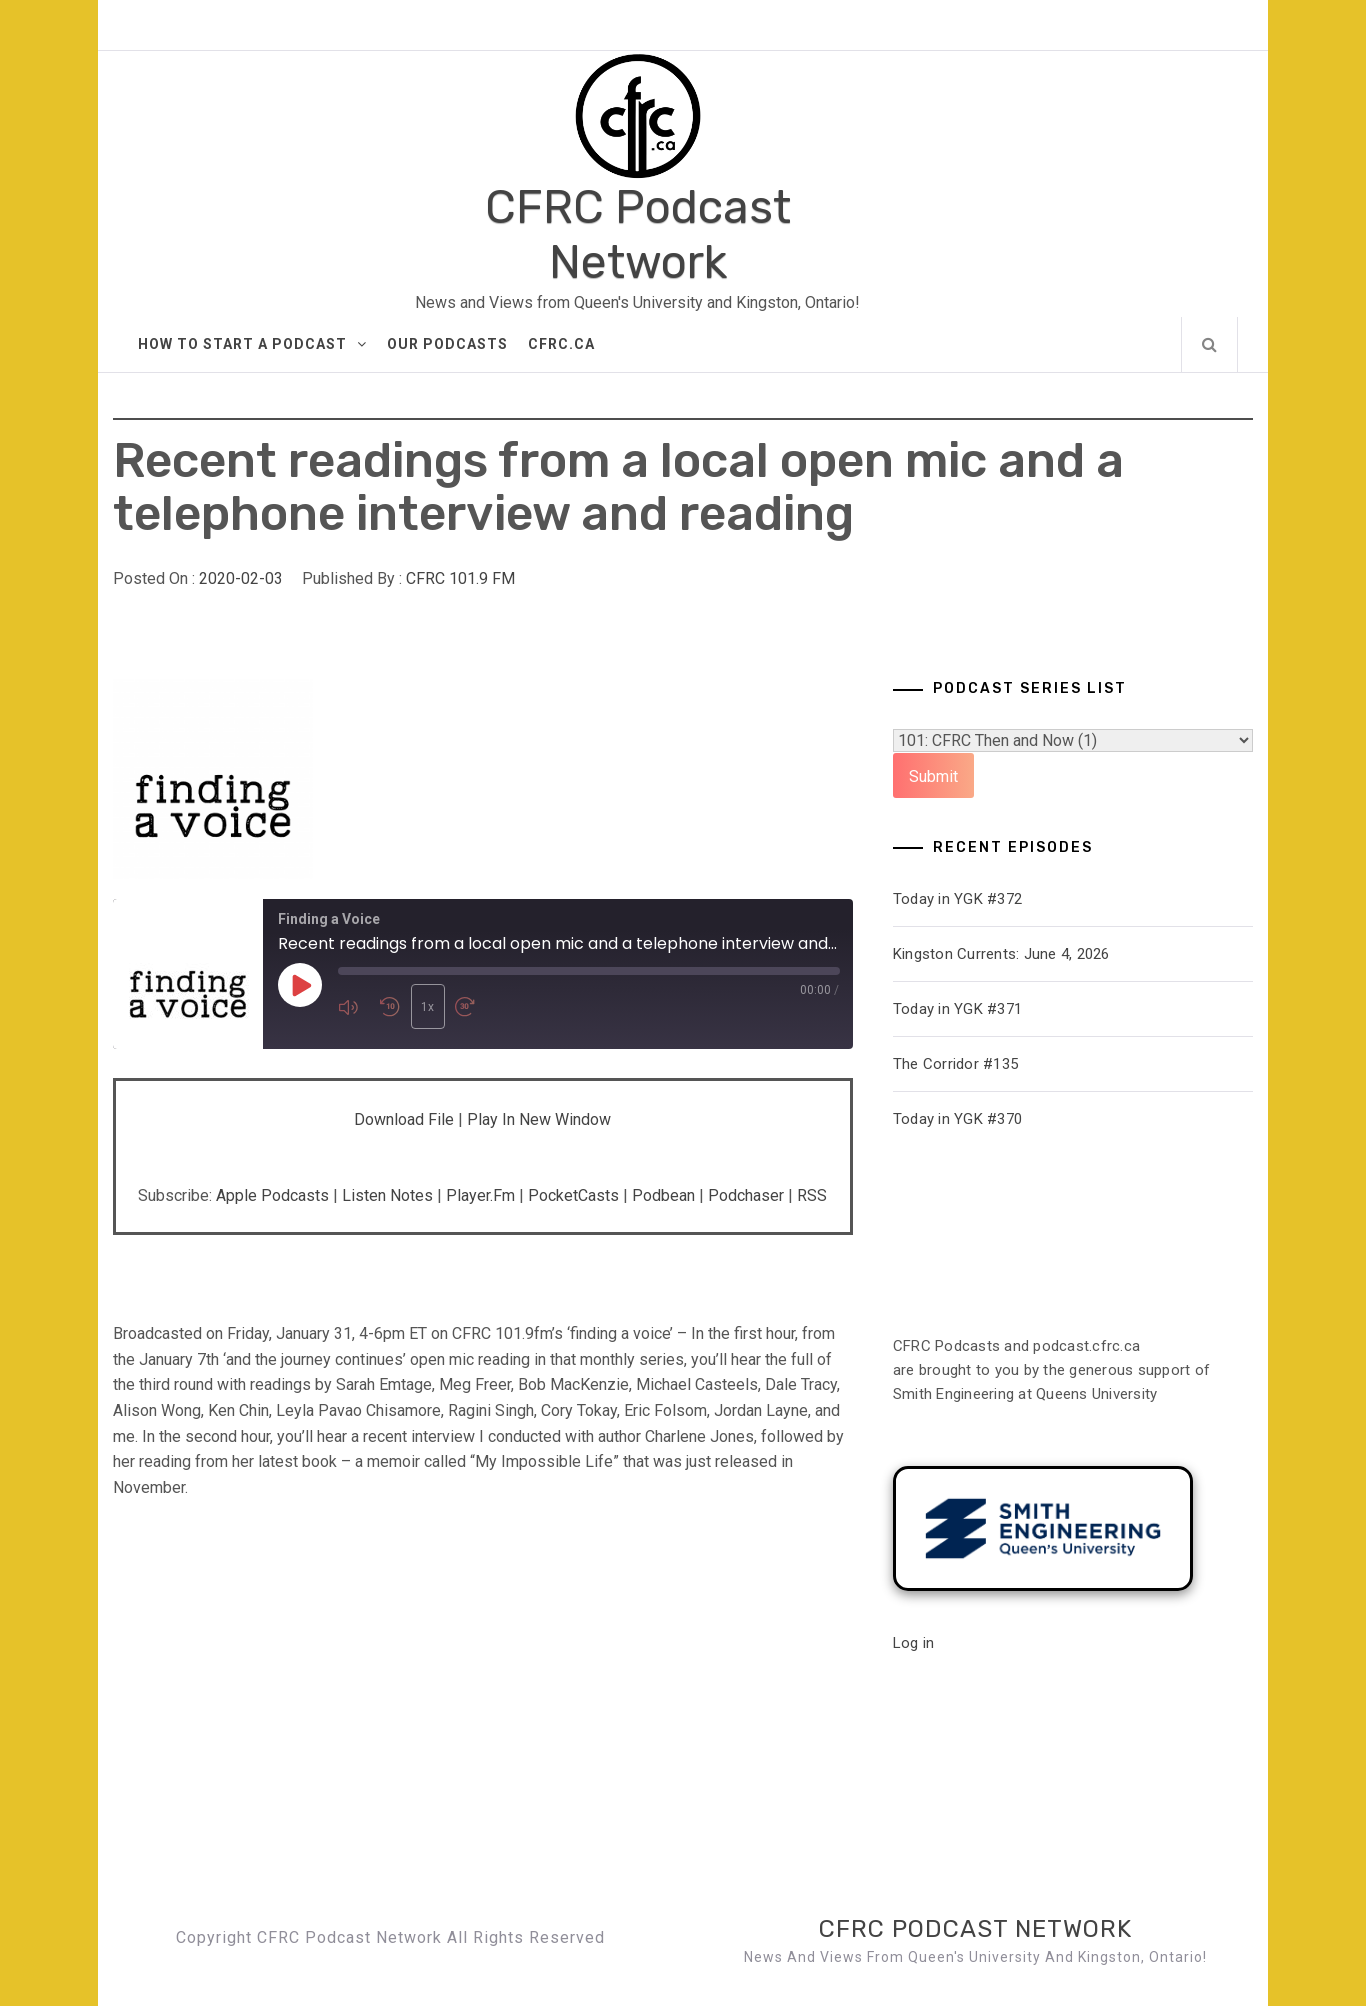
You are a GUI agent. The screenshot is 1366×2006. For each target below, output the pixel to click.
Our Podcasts (447, 344)
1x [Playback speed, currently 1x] (426, 1007)
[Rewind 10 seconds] (390, 1006)
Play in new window (539, 1119)
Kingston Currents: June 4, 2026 (1001, 954)
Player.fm (480, 1195)
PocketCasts (573, 1195)
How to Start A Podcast (252, 344)
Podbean (663, 1195)
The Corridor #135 (955, 1064)
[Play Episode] (300, 985)
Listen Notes (387, 1195)
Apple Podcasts (272, 1195)
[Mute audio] (354, 1006)
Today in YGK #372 (957, 899)
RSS (812, 1195)
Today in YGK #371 (957, 1009)
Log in (914, 1643)
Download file (404, 1119)
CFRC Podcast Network (638, 235)
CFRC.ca (561, 344)
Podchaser (746, 1195)
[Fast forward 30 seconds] (469, 1006)
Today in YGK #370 (957, 1119)
